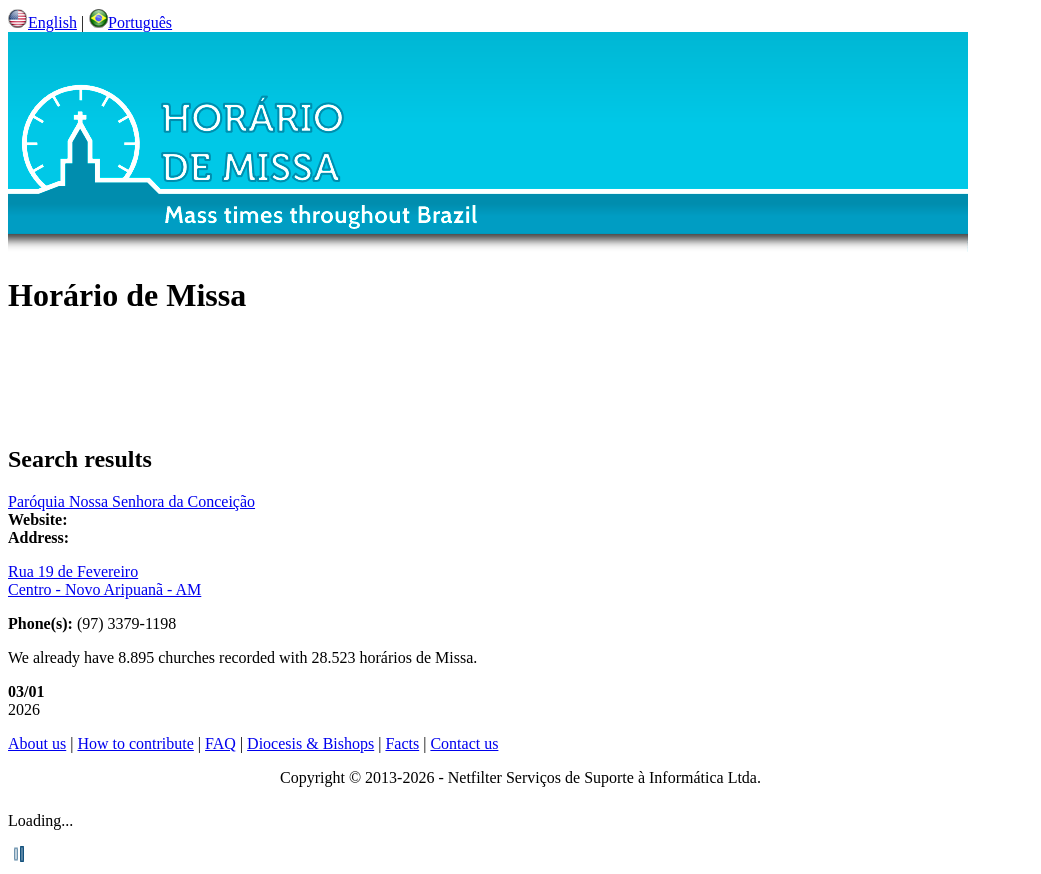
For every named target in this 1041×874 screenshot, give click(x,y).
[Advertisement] (520, 381)
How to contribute (135, 743)
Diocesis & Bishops (310, 743)
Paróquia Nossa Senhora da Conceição (131, 501)
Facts (402, 743)
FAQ (220, 743)
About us (37, 743)
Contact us (464, 743)
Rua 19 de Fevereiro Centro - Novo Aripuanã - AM (104, 580)
